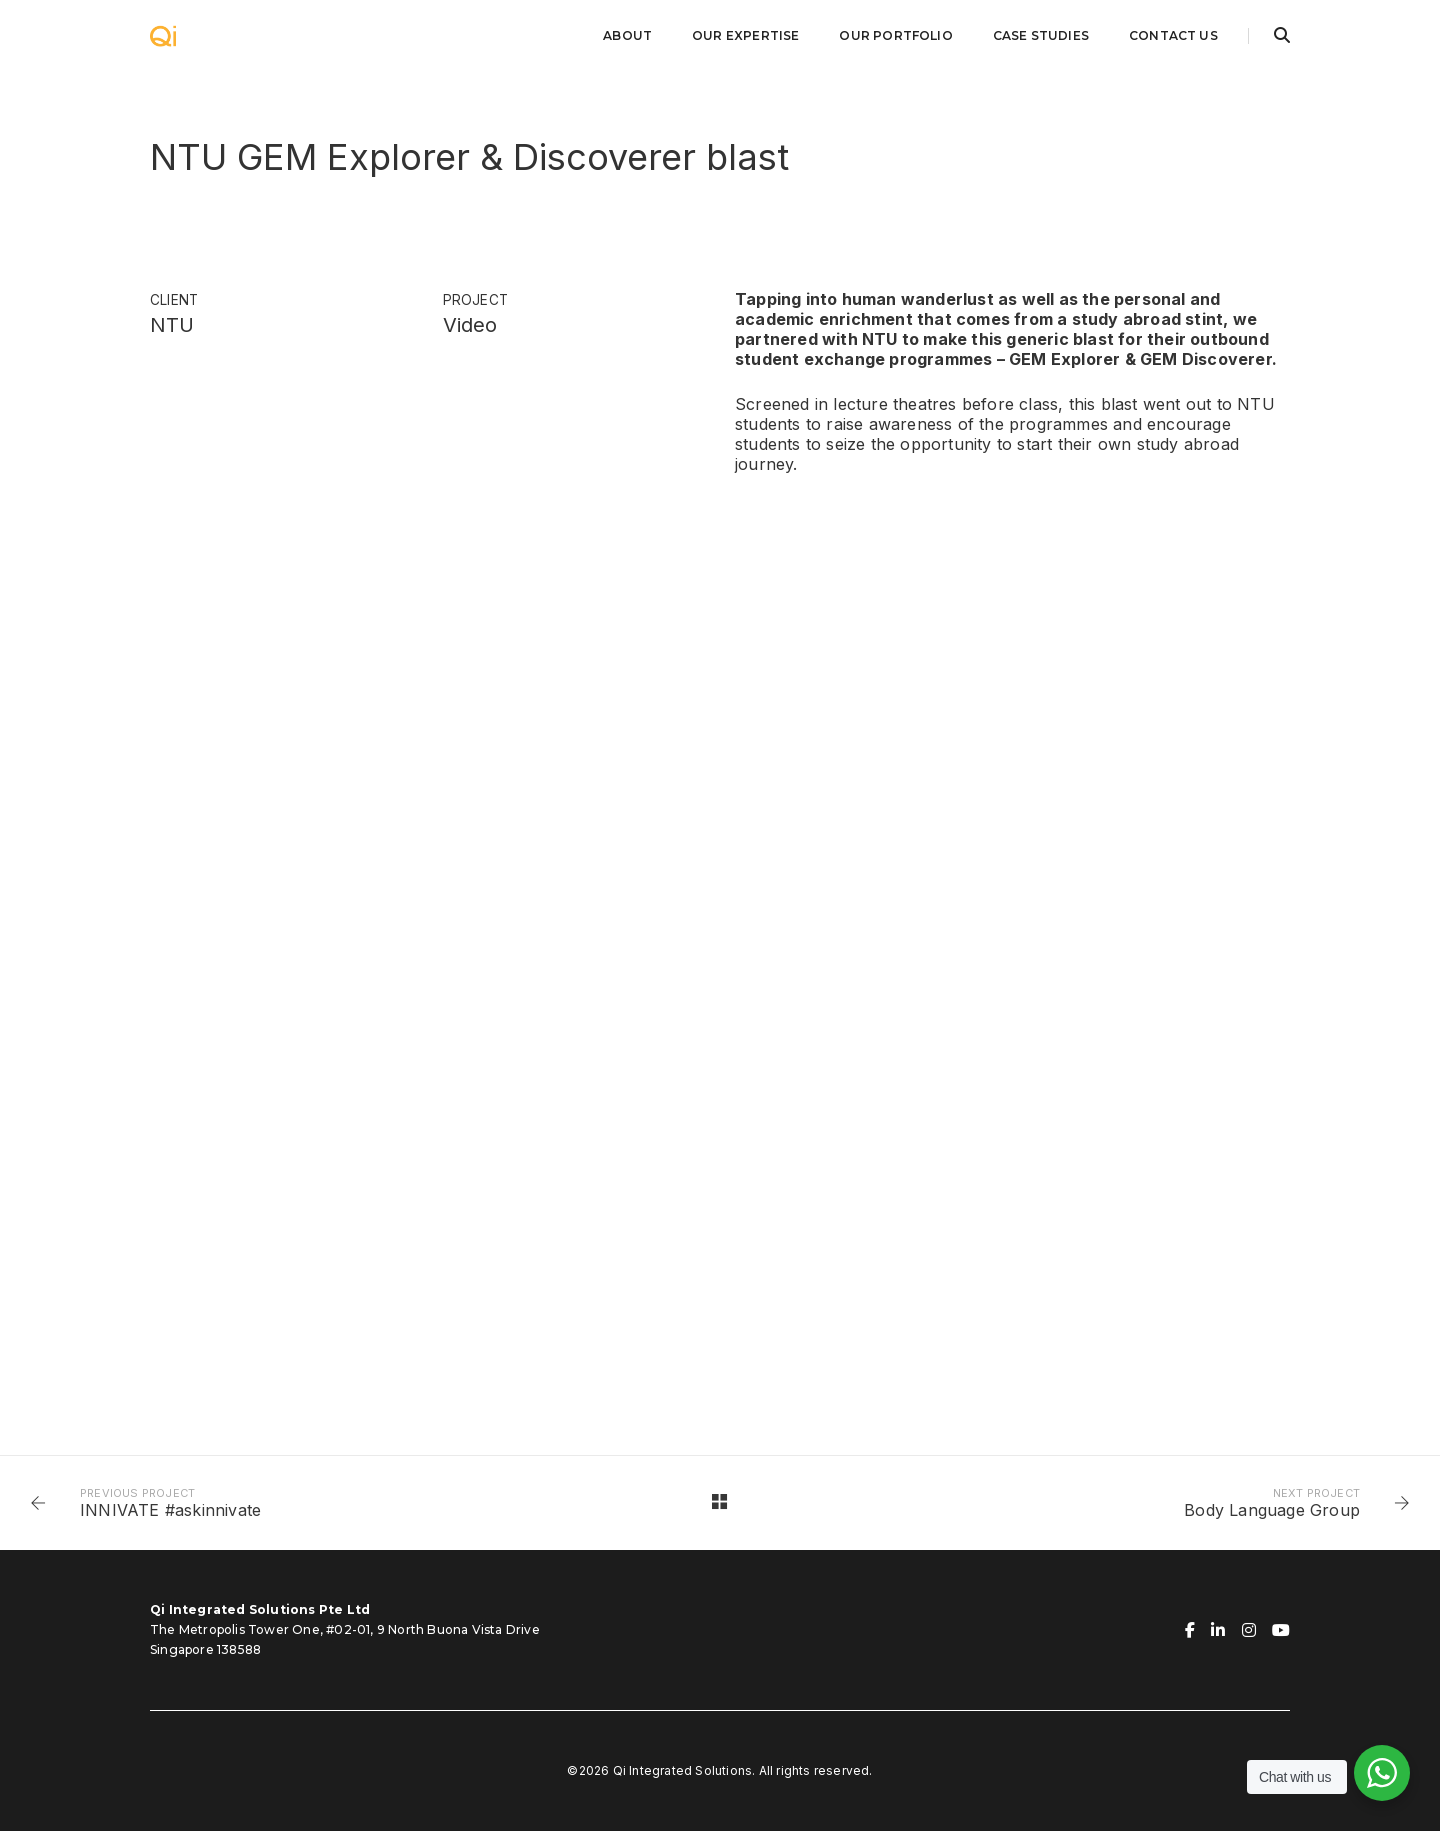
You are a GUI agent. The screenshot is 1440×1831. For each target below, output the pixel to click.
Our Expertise (745, 35)
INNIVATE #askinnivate (170, 1510)
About (627, 35)
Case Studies (1041, 35)
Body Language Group (1272, 1510)
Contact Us (1173, 35)
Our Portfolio (895, 35)
